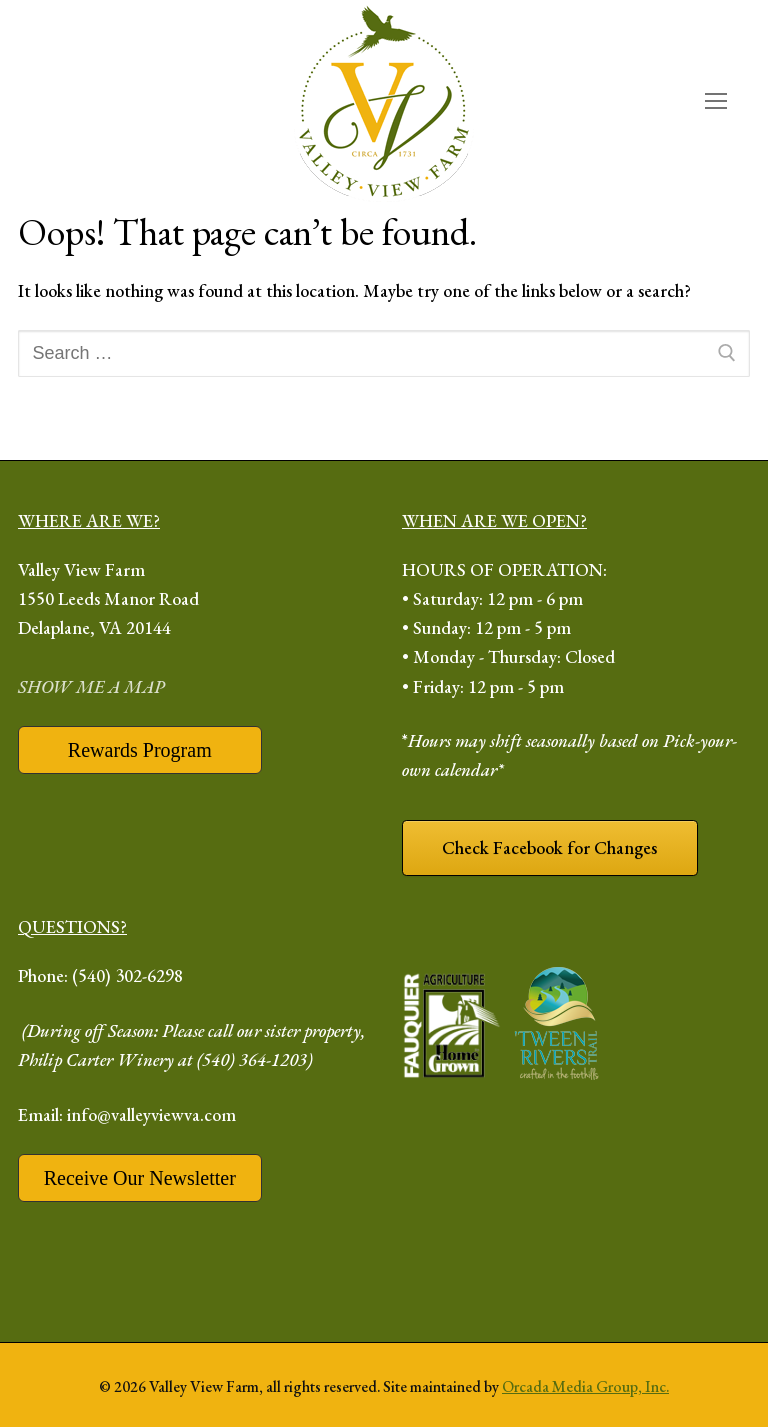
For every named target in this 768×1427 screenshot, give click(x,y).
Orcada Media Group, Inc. (585, 1386)
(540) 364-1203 (252, 1059)
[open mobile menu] (715, 101)
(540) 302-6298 (127, 975)
